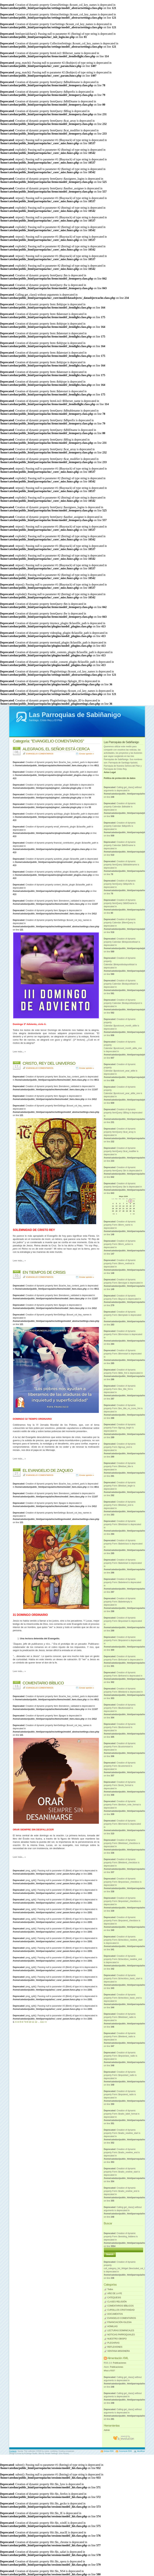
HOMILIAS (112, 2326)
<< (114, 1214)
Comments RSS (125, 2451)
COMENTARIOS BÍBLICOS (120, 2306)
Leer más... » (19, 1051)
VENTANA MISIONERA (118, 2351)
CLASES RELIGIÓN (117, 2301)
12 (36, 2022)
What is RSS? (109, 2371)
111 (42, 2022)
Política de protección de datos (119, 778)
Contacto (13, 2451)
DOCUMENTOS (115, 2314)
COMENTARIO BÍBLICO (43, 1683)
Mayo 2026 (123, 1196)
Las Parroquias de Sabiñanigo (75, 714)
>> (45, 2022)
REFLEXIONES (114, 2347)
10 (30, 2022)
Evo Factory (64, 2454)
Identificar (141, 2451)
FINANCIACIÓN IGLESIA (119, 2322)
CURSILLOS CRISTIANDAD (121, 2310)
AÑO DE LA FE (114, 2293)
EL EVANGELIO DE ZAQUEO (48, 1470)
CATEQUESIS (114, 2297)
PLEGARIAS (113, 2343)
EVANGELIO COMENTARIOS (39, 754)
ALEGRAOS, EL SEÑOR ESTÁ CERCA (56, 749)
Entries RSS (108, 2451)
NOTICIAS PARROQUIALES (121, 2334)
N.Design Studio (30, 2454)
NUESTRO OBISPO (117, 2338)
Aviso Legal (110, 772)
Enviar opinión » (86, 754)
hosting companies (66, 2451)
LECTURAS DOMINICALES (120, 2330)
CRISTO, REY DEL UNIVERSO (49, 1063)
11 (33, 2022)
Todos (110, 2289)
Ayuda (20, 2451)
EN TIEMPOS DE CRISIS (44, 1272)
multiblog (53, 2451)
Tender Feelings (51, 2454)
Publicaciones (119, 2363)
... (39, 2022)
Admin (107, 2430)
